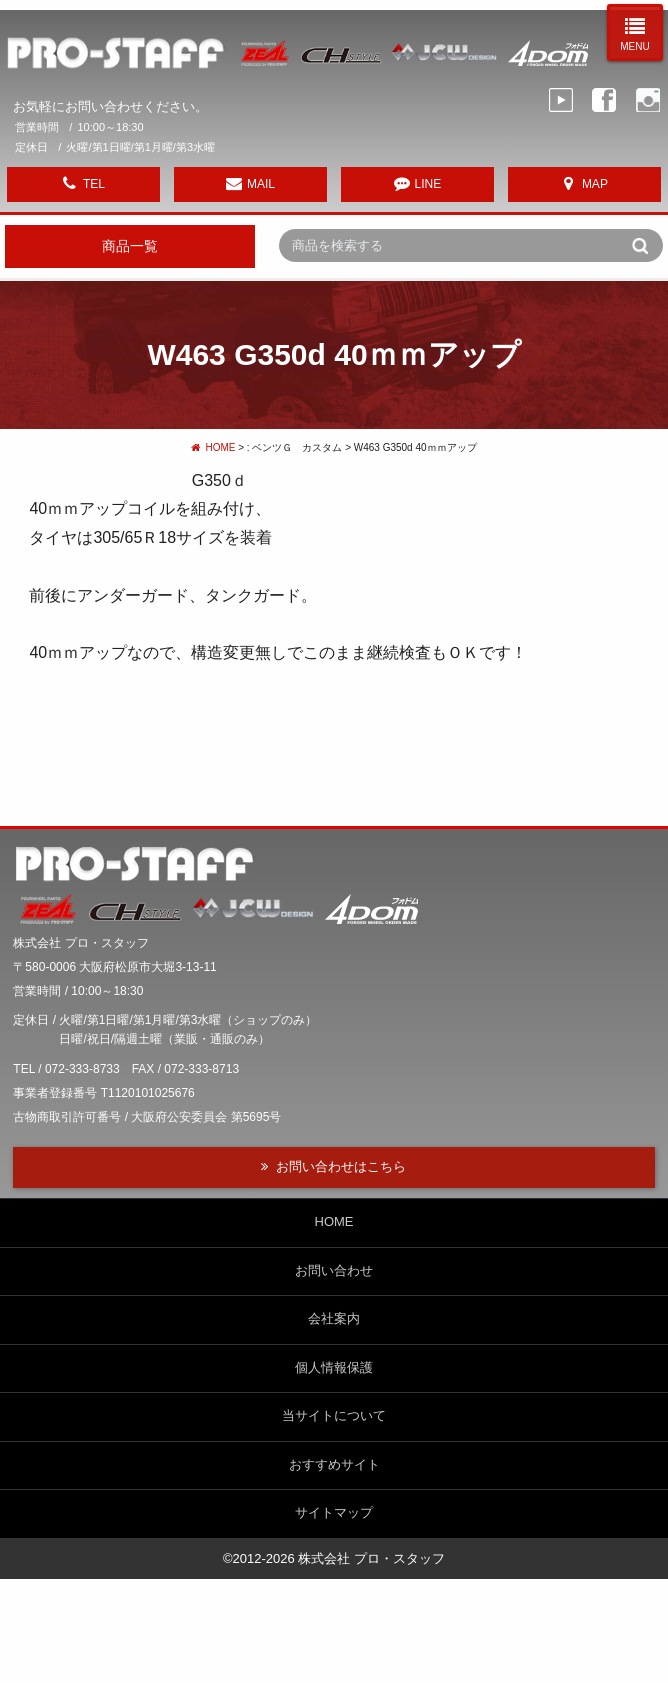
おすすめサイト (334, 1464)
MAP (595, 184)
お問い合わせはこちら (341, 1166)
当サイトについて (334, 1415)
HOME (213, 447)
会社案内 (334, 1318)
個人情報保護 (334, 1367)
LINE (428, 184)
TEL (94, 184)
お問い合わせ (334, 1270)
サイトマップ (334, 1512)
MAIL (261, 184)
